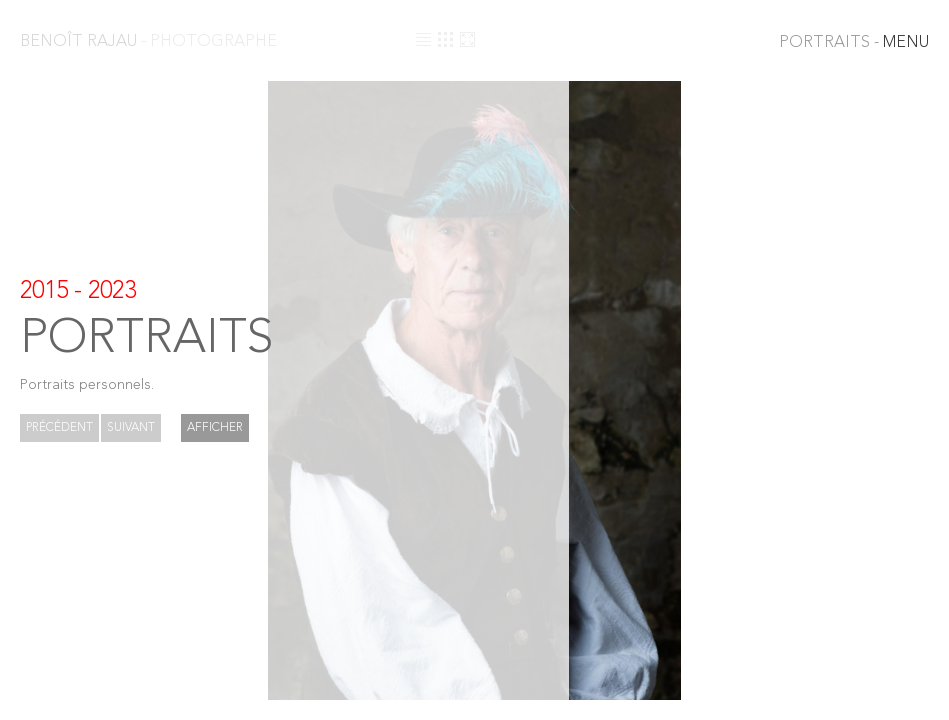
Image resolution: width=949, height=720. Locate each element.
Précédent (59, 428)
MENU (854, 43)
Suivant (131, 428)
